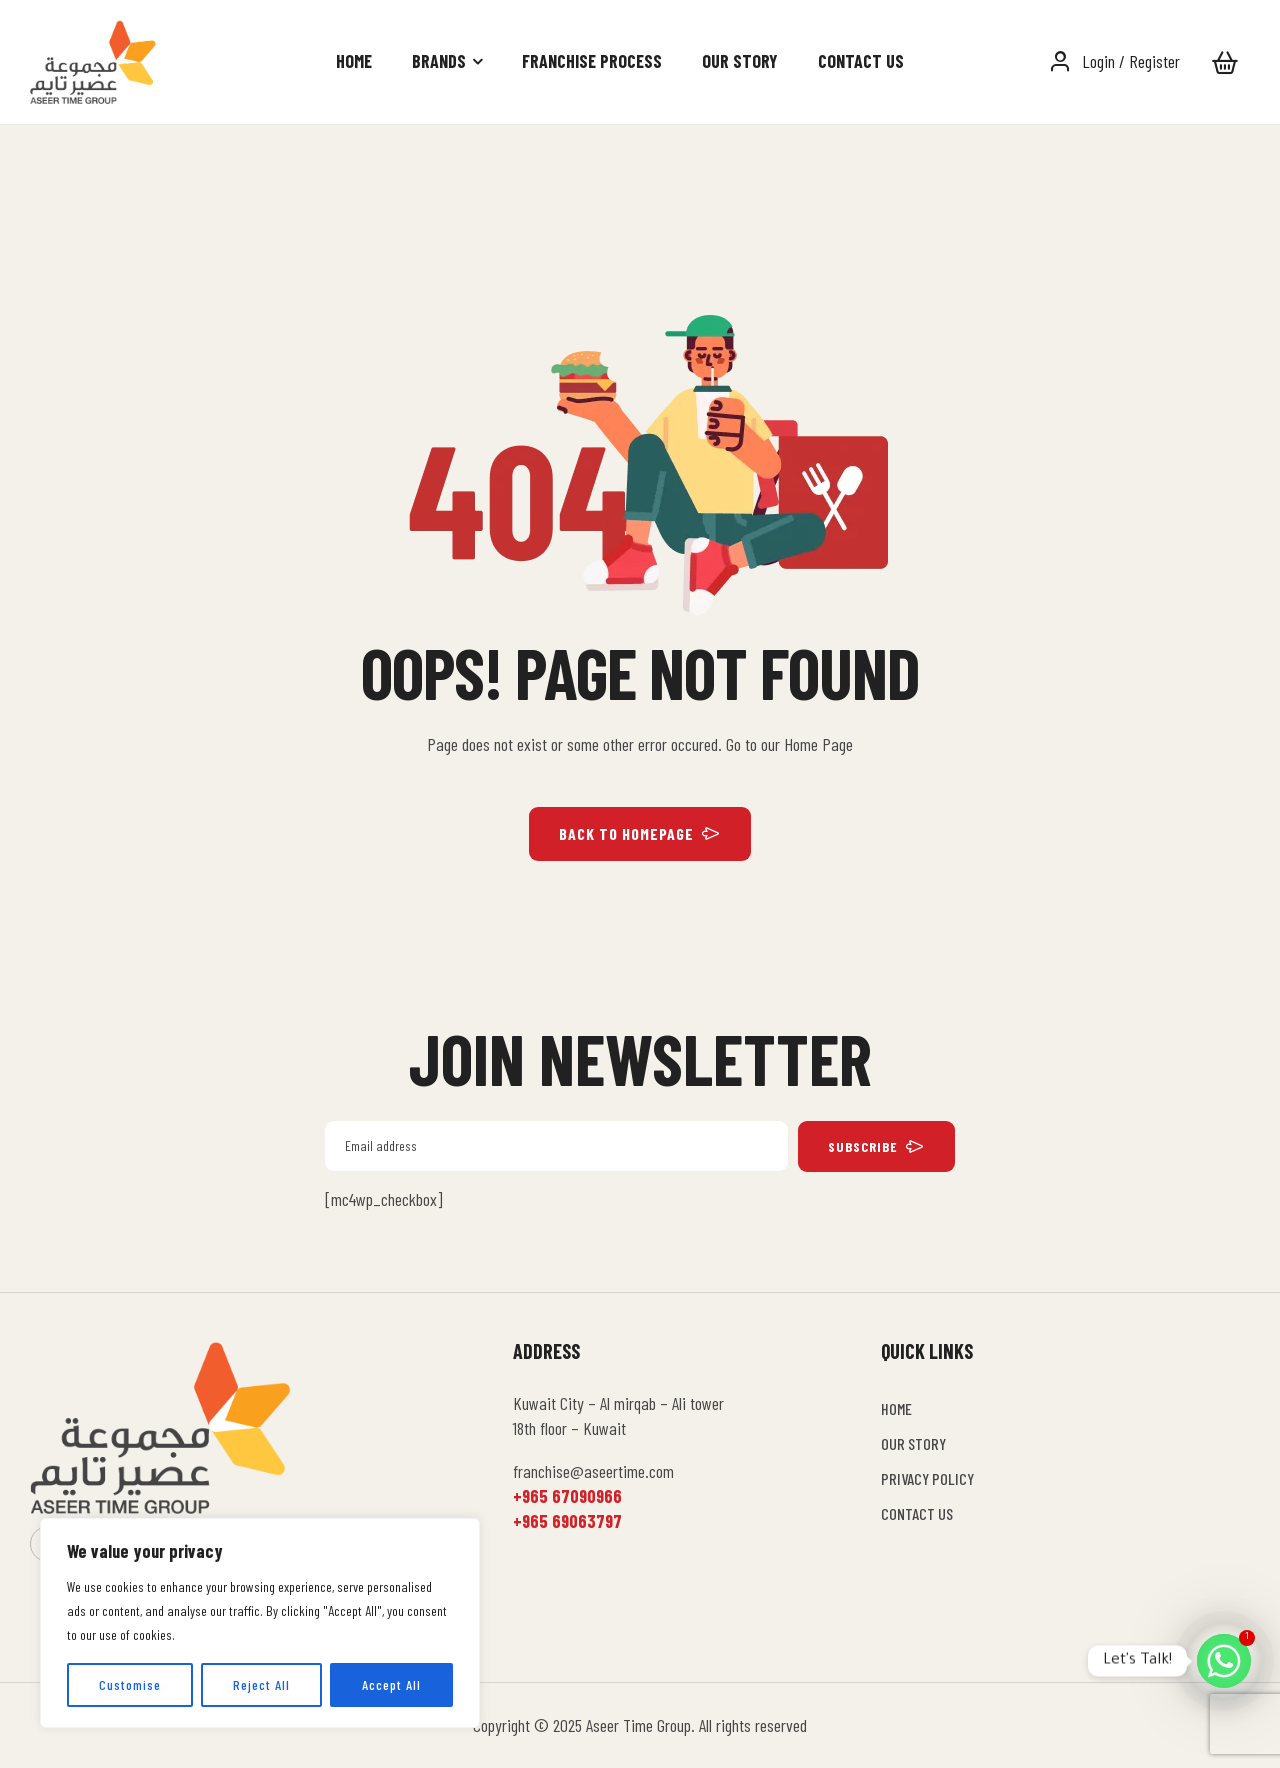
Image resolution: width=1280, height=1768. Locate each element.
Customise (130, 1684)
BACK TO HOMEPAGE (640, 834)
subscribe (876, 1146)
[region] (260, 1623)
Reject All (261, 1684)
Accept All (391, 1684)
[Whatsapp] (1224, 1661)
